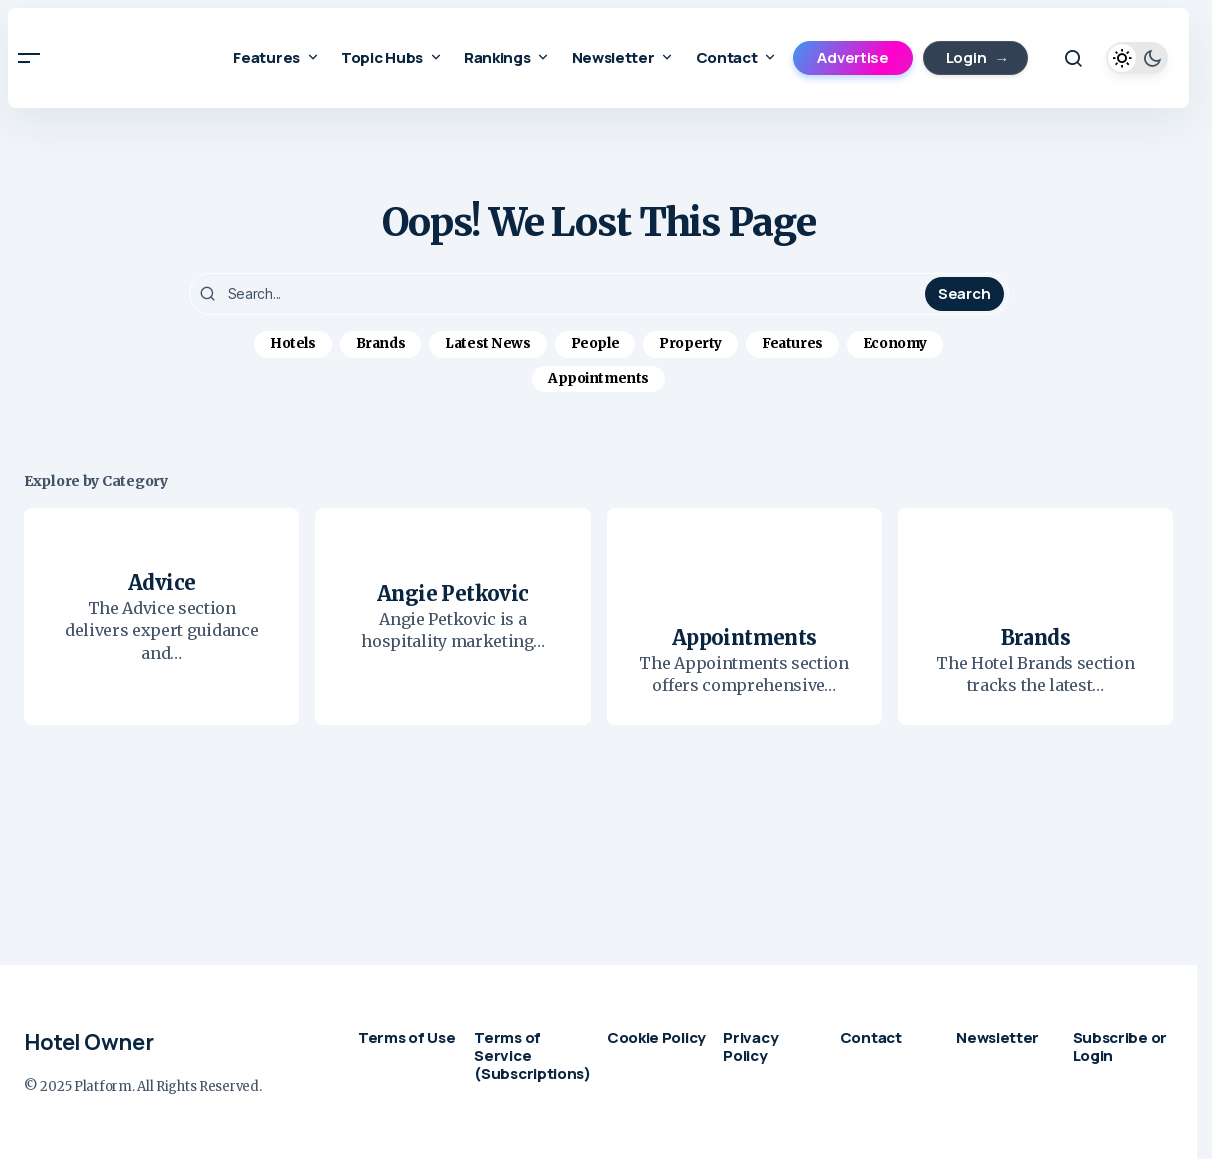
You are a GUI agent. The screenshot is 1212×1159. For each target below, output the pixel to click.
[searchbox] (559, 294)
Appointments (598, 378)
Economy (895, 343)
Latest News (488, 343)
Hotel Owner (88, 1042)
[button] (28, 58)
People (595, 343)
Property (690, 343)
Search (964, 293)
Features (792, 343)
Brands (381, 343)
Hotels (293, 343)
